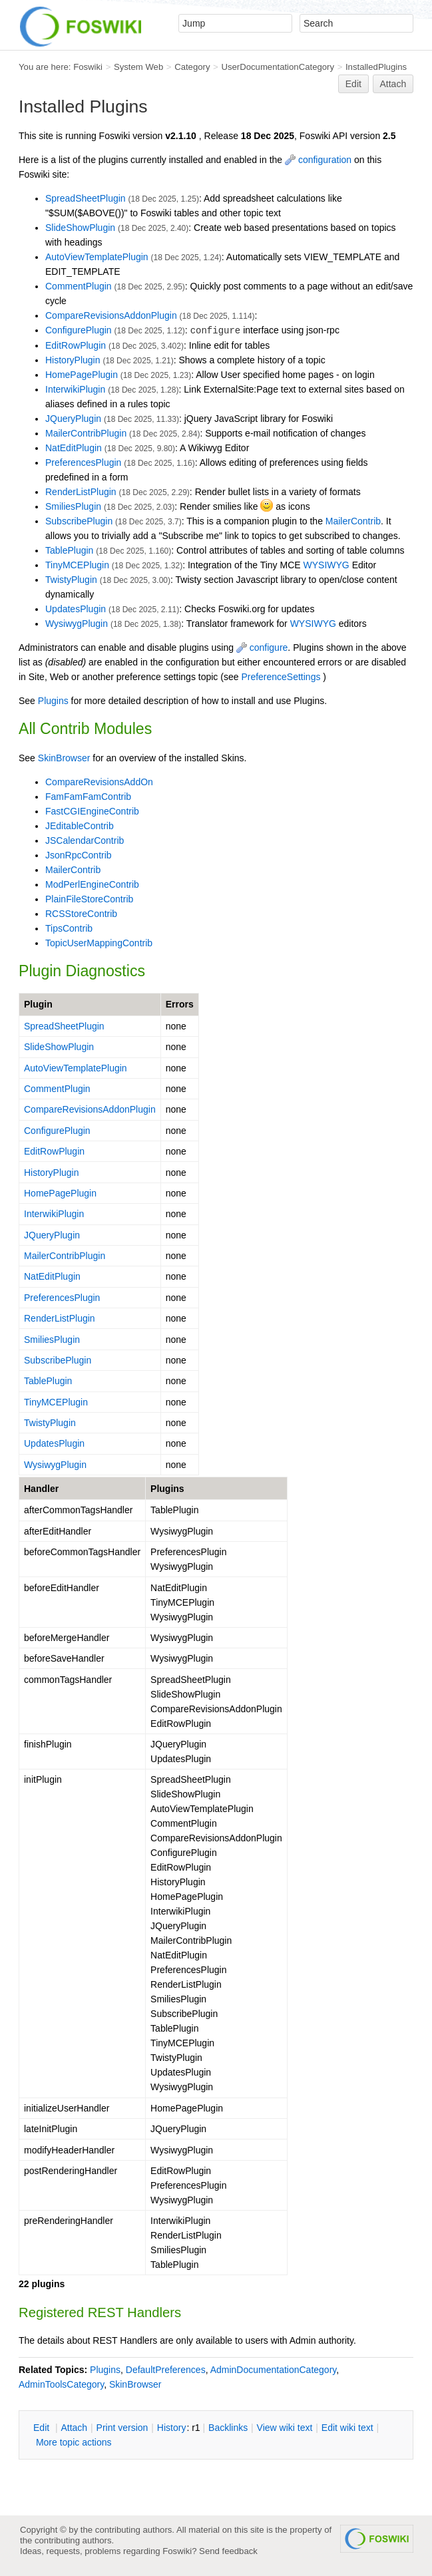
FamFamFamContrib (88, 796)
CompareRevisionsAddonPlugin (111, 315)
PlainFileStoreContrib (89, 899)
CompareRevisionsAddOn (99, 782)
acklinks (228, 2427)
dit (42, 2427)
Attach (393, 84)
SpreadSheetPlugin (85, 198)
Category (192, 67)
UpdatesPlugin (75, 609)
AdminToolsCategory (61, 2384)
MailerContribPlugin (85, 433)
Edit (353, 84)
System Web (138, 67)
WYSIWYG (326, 565)
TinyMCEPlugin (77, 565)
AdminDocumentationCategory (273, 2369)
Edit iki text (347, 2427)
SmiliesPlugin (73, 506)
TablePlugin (69, 550)
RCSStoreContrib (81, 913)
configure (262, 647)
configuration (318, 159)
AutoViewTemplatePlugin (96, 257)
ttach (74, 2427)
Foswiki (88, 67)
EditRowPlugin (75, 345)
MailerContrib (353, 521)
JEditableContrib (79, 826)
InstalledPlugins (376, 67)
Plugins (53, 700)
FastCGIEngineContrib (92, 811)
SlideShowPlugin (80, 227)
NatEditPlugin (73, 448)
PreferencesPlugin (83, 462)
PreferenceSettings (280, 676)
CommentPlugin (78, 286)
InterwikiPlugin (75, 389)
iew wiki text (285, 2427)
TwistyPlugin (71, 579)
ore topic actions (74, 2442)
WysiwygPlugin (76, 623)
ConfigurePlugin (78, 330)
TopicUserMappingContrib (98, 943)
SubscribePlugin (78, 521)
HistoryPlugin (72, 360)
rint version (122, 2427)
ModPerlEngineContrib (92, 884)
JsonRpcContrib (78, 855)
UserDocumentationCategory (277, 67)
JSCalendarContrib (84, 840)
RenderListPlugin (80, 491)
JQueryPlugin (73, 418)
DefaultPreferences (166, 2369)
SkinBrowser (64, 758)
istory (171, 2427)
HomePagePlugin (81, 374)
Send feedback (228, 2551)
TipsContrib (69, 928)
